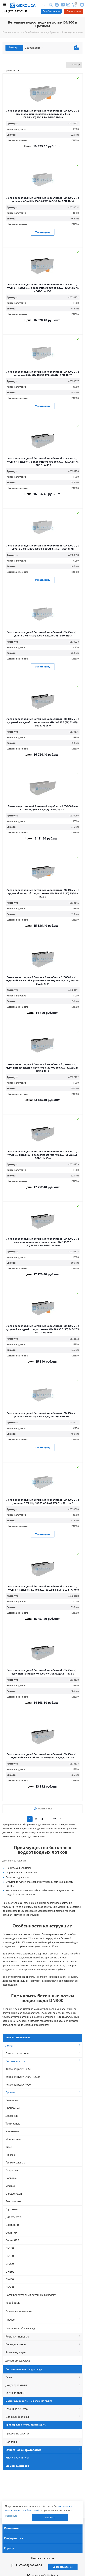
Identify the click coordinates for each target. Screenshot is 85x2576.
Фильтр (14, 47)
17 (54, 1819)
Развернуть (11, 2516)
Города (9, 2548)
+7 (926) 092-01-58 (15, 11)
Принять (50, 2517)
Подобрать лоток (51, 11)
